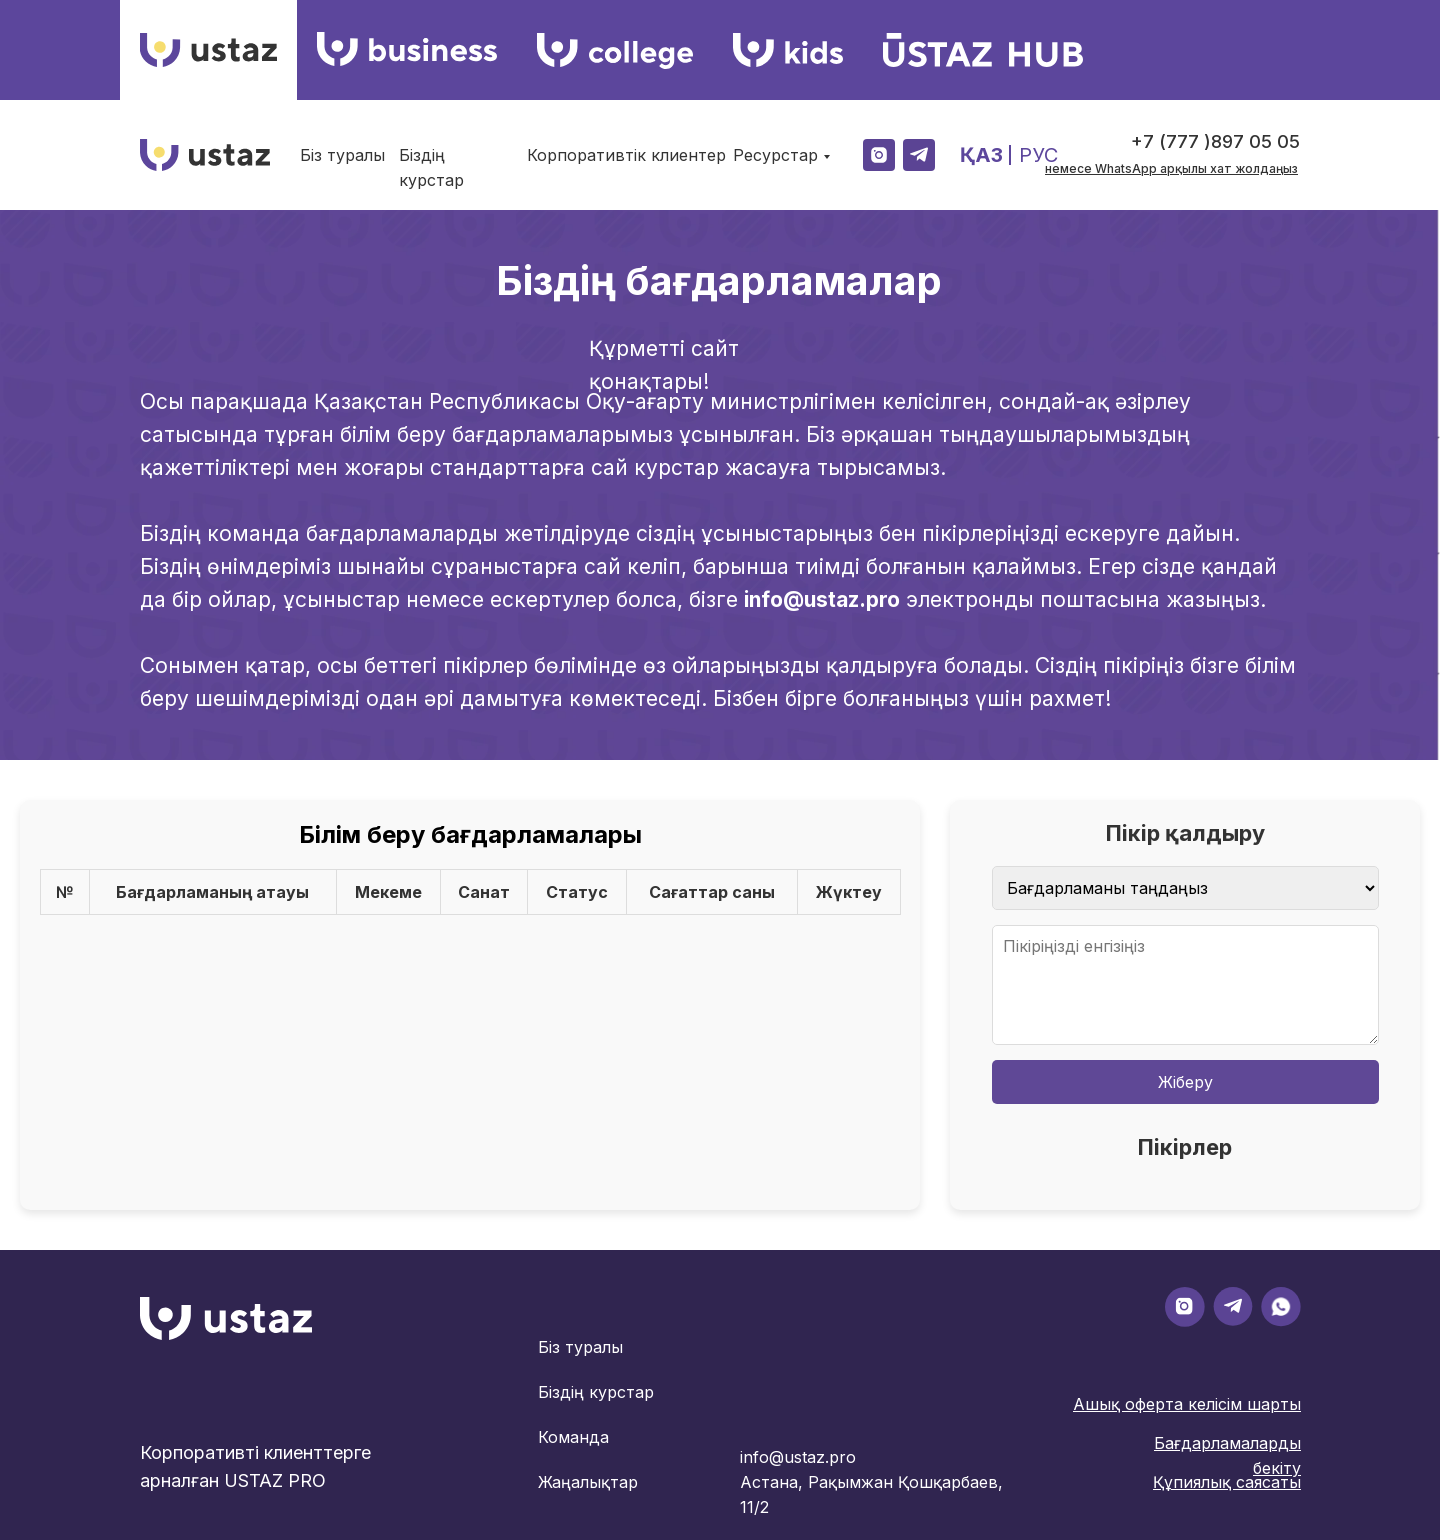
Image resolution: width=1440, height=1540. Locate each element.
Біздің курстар (596, 1392)
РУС (1038, 155)
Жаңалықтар (588, 1482)
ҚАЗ (981, 155)
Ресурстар (775, 155)
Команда (573, 1437)
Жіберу (1185, 1082)
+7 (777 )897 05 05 (1215, 141)
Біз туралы (342, 155)
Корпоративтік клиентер (626, 155)
